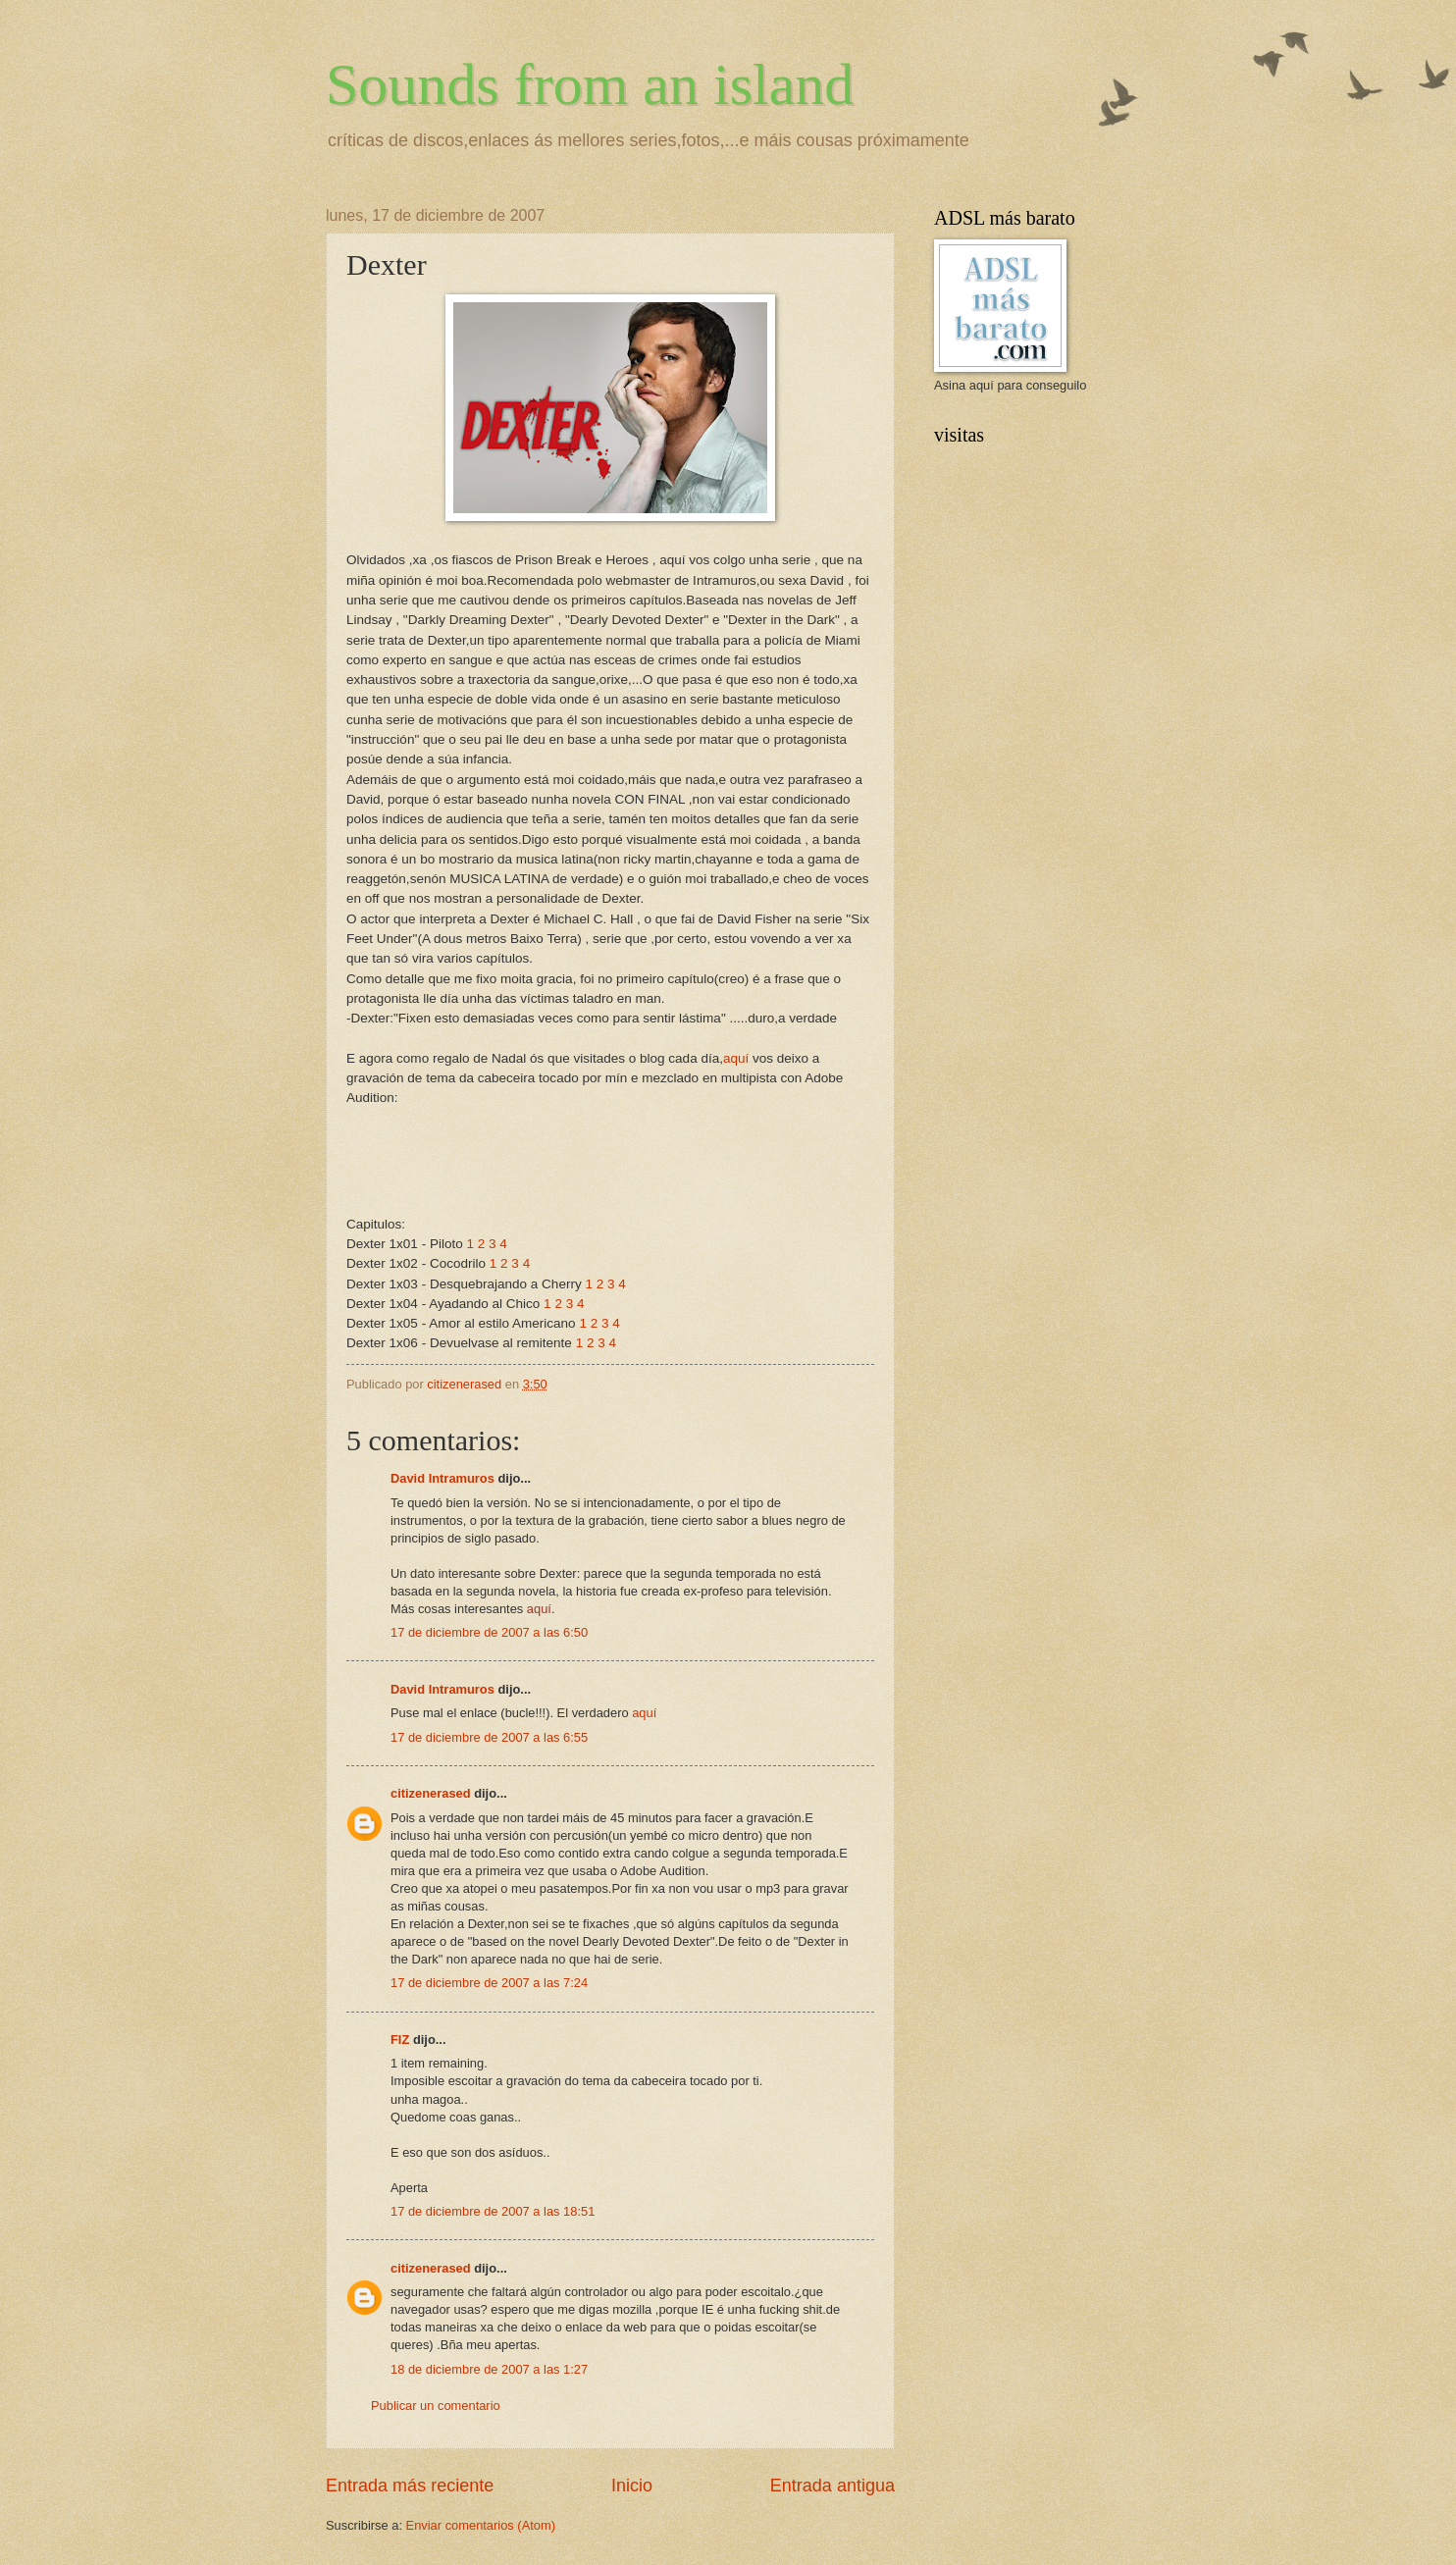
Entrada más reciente (410, 2485)
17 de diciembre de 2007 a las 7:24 (489, 1982)
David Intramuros (442, 1478)
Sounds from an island (590, 84)
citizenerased (430, 1793)
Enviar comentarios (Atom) (480, 2525)
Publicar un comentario (435, 2405)
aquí (736, 1058)
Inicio (631, 2485)
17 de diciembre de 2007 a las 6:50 (489, 1632)
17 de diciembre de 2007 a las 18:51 (492, 2211)
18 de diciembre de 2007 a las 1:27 (489, 2369)
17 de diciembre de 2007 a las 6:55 (489, 1737)
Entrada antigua (832, 2485)
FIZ (399, 2039)
